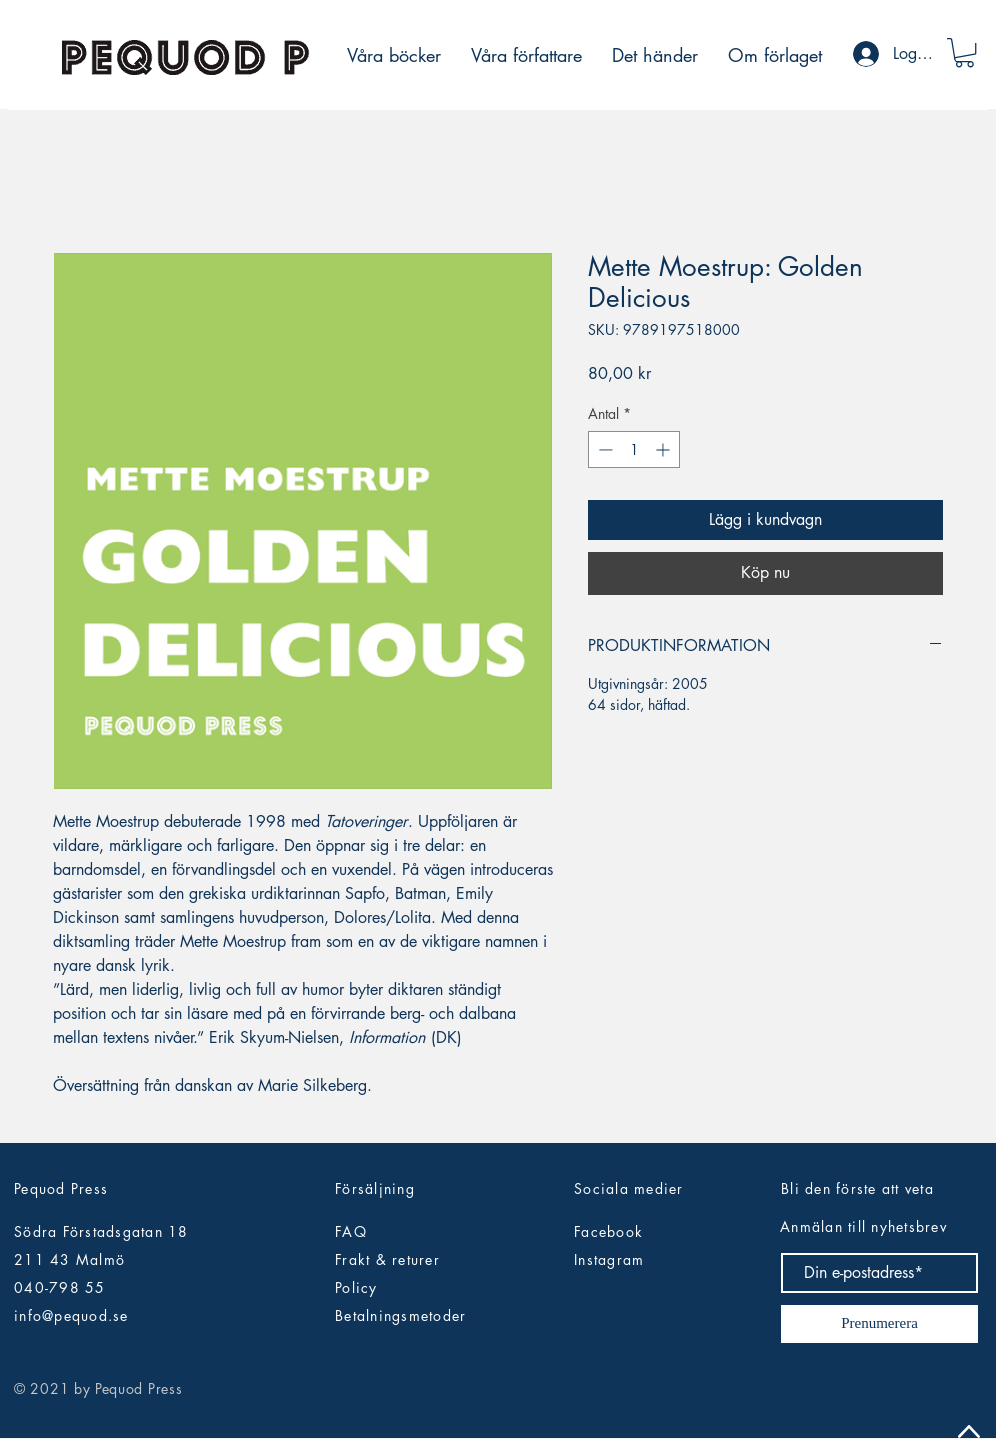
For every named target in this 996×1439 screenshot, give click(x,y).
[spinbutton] (634, 449)
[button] (964, 52)
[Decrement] (603, 449)
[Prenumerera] (879, 1324)
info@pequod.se (71, 1315)
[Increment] (664, 449)
